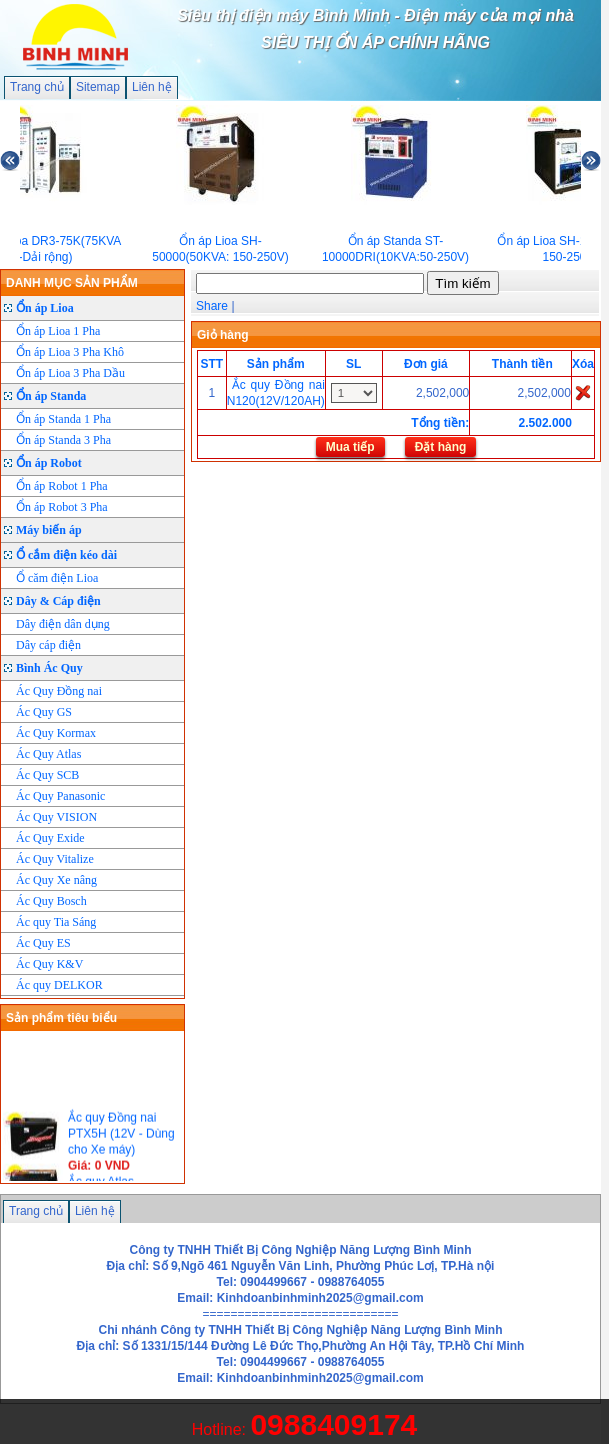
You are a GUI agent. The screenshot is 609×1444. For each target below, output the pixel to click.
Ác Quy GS (44, 712)
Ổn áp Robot (49, 463)
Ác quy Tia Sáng (56, 922)
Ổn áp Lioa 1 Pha (58, 331)
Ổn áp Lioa (45, 308)
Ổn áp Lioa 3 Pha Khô (70, 352)
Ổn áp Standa (51, 396)
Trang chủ (37, 87)
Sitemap (98, 87)
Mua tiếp (350, 447)
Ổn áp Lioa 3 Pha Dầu (70, 373)
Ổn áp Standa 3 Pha (63, 440)
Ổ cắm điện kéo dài (66, 555)
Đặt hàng (441, 447)
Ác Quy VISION (56, 817)
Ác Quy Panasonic (60, 796)
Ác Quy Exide (50, 838)
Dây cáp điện (48, 645)
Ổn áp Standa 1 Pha (63, 419)
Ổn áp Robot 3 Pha (62, 507)
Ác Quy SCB (47, 775)
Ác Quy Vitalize (55, 859)
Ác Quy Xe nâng (56, 880)
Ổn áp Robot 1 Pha (62, 486)
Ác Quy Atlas (48, 754)
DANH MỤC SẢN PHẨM (72, 283)
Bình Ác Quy (49, 668)
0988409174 (333, 1424)
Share (212, 306)
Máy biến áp (49, 530)
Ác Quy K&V (49, 964)
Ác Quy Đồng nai (59, 691)
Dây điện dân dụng (63, 624)
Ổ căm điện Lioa (57, 578)
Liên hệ (152, 87)
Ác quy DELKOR (59, 985)
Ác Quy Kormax (56, 733)
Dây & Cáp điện (58, 601)
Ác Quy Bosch (51, 901)
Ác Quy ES (43, 943)
